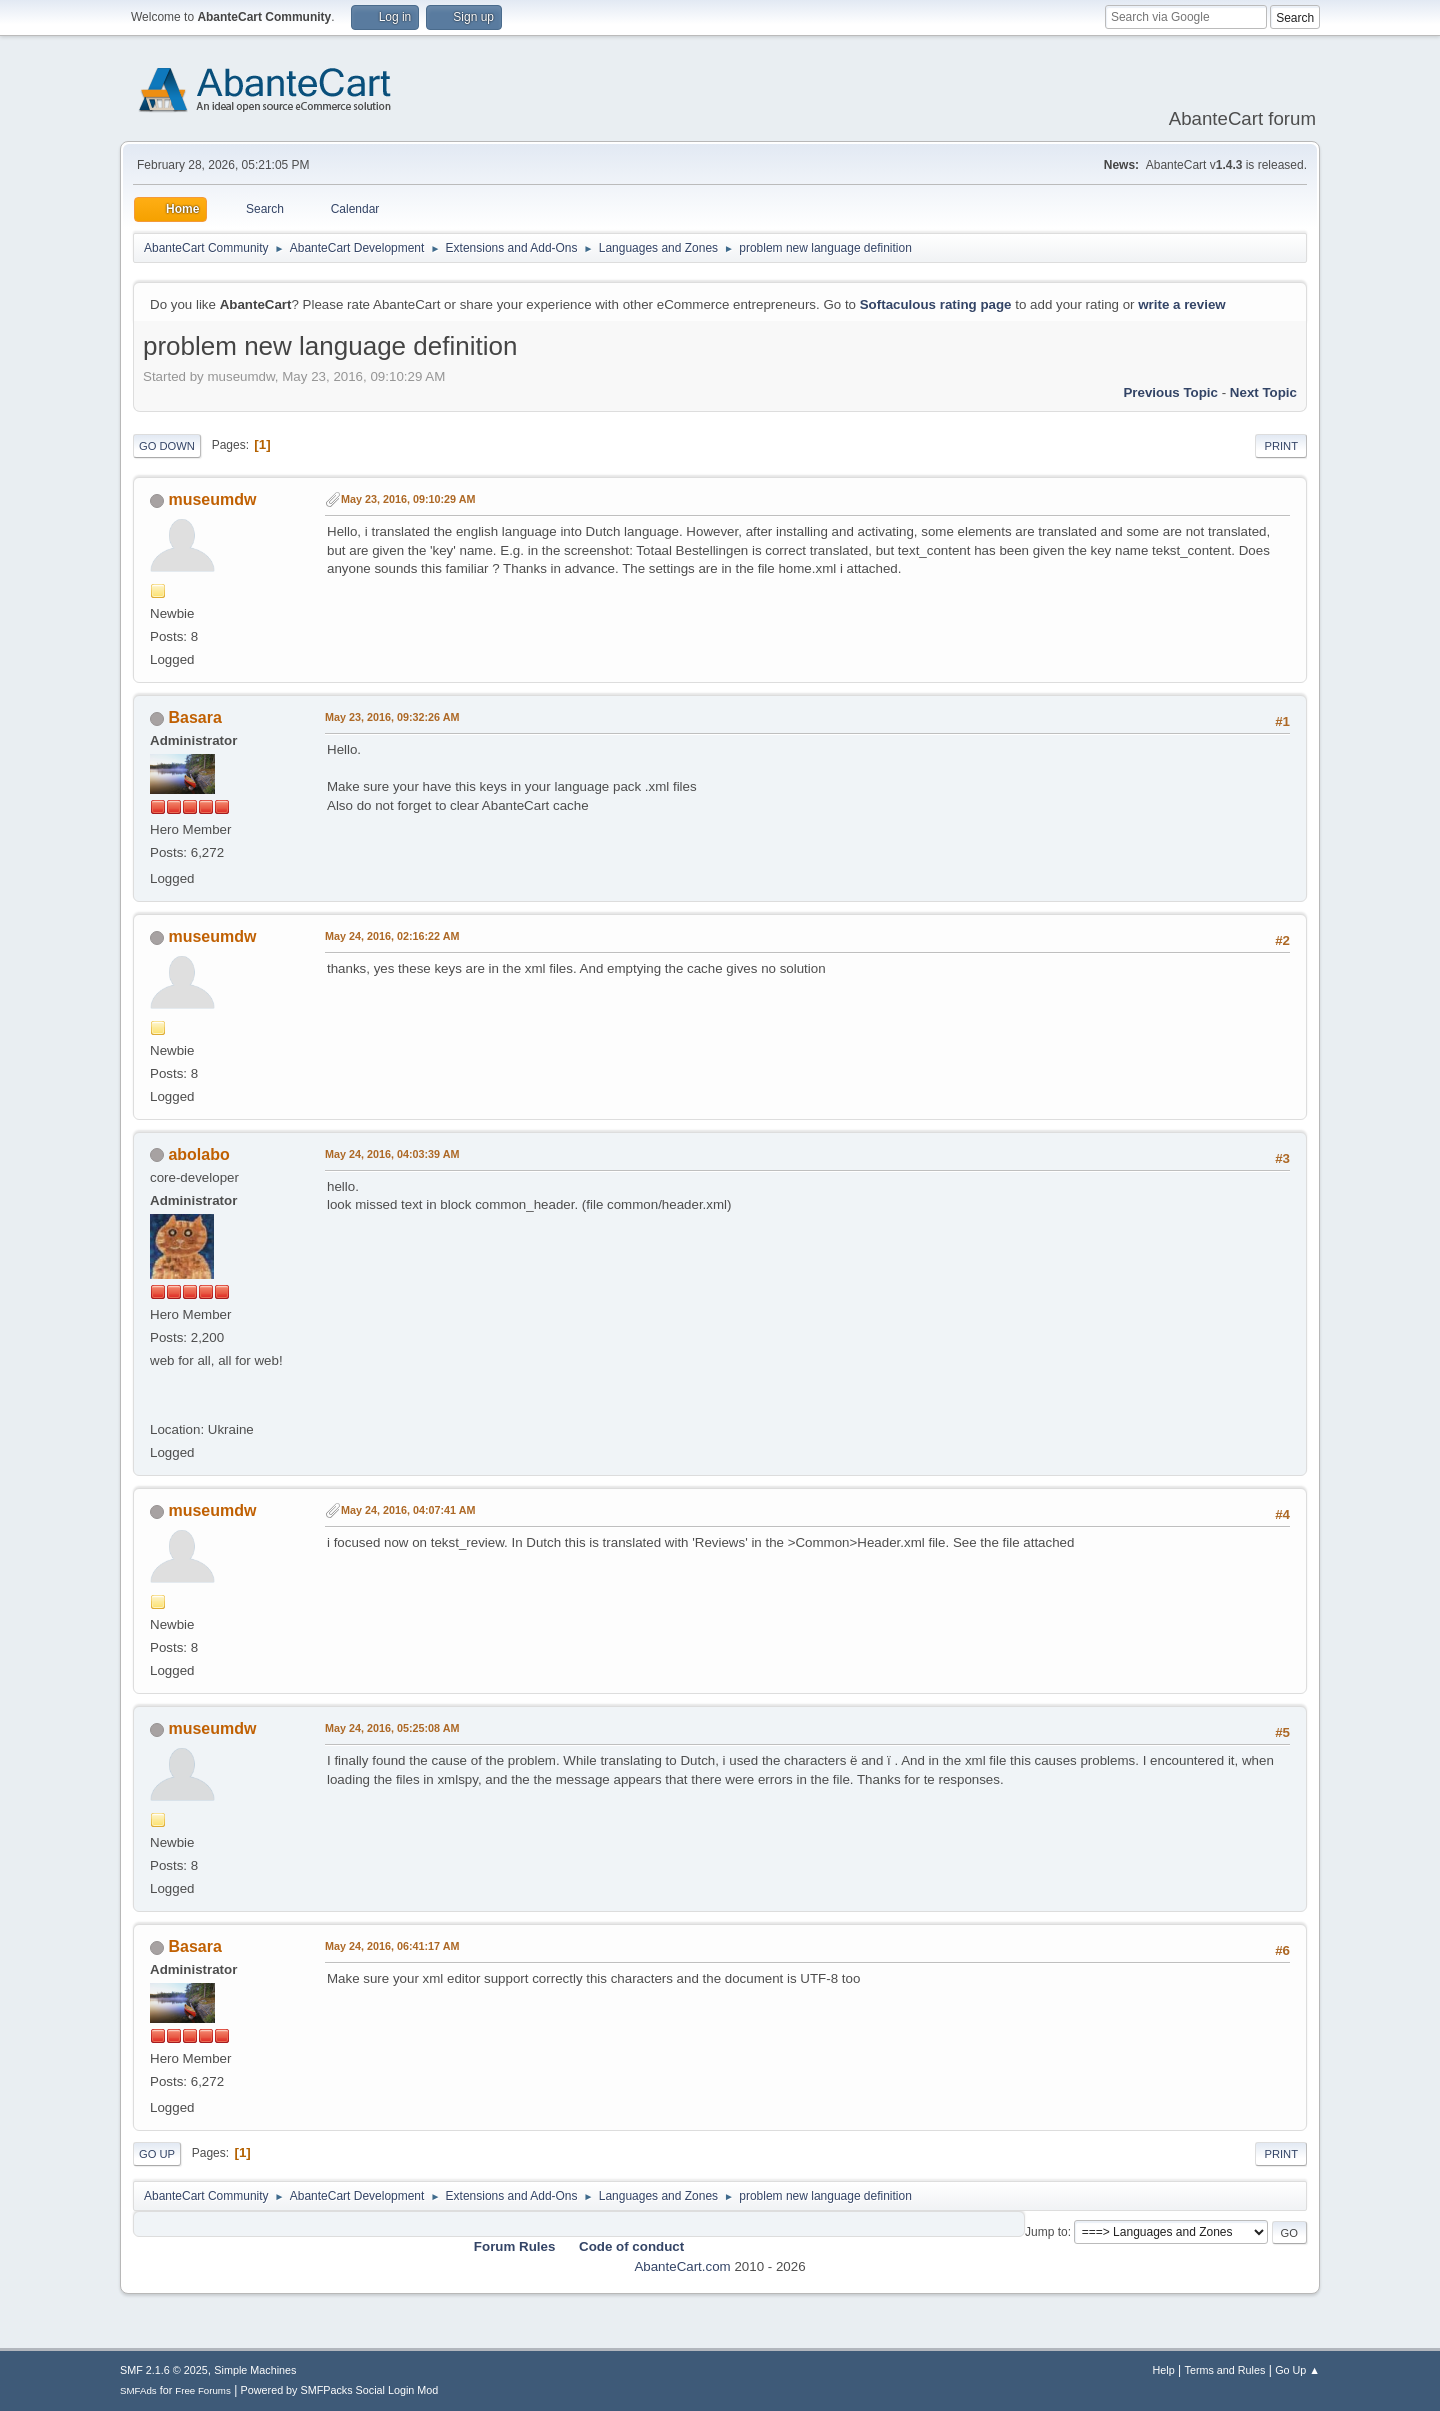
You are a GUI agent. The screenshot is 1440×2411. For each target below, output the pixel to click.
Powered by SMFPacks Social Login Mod (340, 2390)
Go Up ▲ (1297, 2370)
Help (1164, 2370)
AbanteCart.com (682, 2266)
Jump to (1046, 2232)
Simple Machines (255, 2370)
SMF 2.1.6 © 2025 (164, 2370)
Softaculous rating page (936, 304)
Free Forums (203, 2390)
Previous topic (1170, 392)
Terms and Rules (1225, 2370)
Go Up (157, 2154)
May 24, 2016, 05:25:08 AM (392, 1728)
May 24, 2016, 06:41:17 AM (392, 1946)
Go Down (167, 446)
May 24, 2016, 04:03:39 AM (392, 1154)
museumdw (212, 499)
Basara (194, 717)
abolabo (198, 1154)
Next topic (1263, 392)
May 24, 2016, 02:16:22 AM (392, 936)
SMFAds (138, 2390)
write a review (1181, 304)
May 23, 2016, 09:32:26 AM (392, 717)
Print (1281, 446)
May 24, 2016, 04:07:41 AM (408, 1510)
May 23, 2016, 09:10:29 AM (408, 499)
